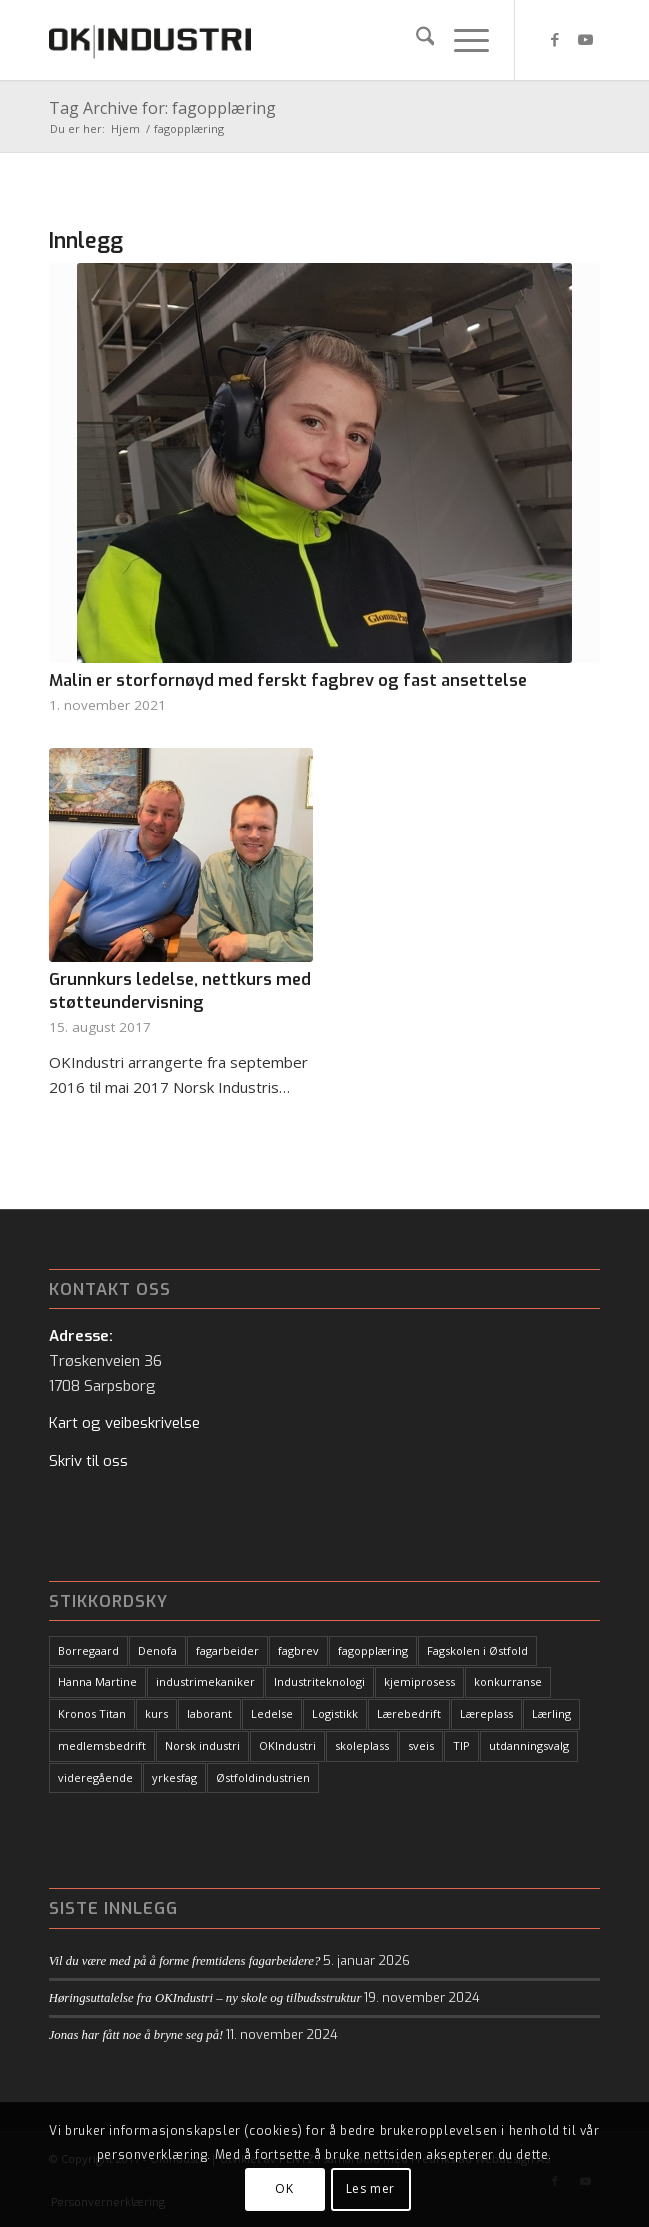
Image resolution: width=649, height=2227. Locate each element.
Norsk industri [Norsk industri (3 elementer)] (202, 1745)
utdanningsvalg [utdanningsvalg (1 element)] (529, 1745)
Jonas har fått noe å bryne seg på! (136, 2035)
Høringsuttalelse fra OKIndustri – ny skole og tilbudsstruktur (205, 1998)
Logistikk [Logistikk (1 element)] (335, 1713)
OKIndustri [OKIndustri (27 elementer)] (287, 1745)
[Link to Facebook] (555, 40)
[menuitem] (415, 40)
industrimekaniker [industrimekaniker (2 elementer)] (205, 1681)
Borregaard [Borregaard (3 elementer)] (88, 1650)
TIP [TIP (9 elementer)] (461, 1745)
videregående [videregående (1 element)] (95, 1777)
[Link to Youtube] (585, 40)
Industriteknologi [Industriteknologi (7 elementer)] (319, 1681)
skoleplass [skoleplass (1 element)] (362, 1745)
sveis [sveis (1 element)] (421, 1745)
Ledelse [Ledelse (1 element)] (272, 1713)
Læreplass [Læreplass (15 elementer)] (486, 1713)
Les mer (370, 2188)
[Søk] (415, 40)
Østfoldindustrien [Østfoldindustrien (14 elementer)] (263, 1777)
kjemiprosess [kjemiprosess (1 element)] (419, 1681)
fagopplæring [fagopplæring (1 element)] (373, 1650)
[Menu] (461, 40)
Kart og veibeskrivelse (124, 1423)
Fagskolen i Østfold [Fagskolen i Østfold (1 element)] (477, 1650)
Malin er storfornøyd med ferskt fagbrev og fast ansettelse (288, 680)
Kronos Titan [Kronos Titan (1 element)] (92, 1713)
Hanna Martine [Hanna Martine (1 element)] (97, 1681)
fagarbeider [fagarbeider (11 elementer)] (227, 1650)
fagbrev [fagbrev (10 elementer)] (298, 1650)
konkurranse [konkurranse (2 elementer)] (508, 1681)
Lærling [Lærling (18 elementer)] (551, 1713)
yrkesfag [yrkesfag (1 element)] (174, 1777)
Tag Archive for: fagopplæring (162, 108)
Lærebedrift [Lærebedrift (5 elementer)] (409, 1713)
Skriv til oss (88, 1461)
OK (284, 2188)
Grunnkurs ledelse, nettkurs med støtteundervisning (180, 990)
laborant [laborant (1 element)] (209, 1713)
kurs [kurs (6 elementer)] (156, 1713)
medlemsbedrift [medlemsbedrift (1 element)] (102, 1745)
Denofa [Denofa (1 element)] (157, 1650)
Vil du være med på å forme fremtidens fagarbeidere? (185, 1961)
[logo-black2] (269, 40)
